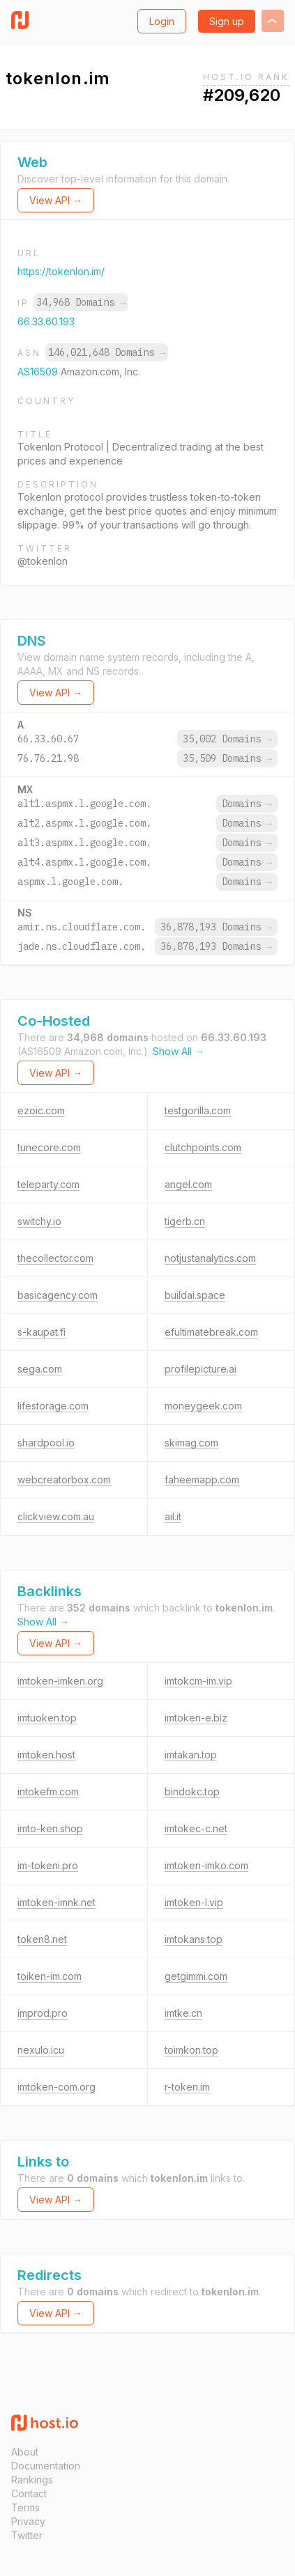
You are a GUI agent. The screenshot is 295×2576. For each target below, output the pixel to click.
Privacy (28, 2521)
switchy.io (39, 1221)
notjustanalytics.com (210, 1258)
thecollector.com (55, 1258)
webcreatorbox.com (64, 1479)
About (24, 2452)
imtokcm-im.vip (198, 1681)
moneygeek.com (203, 1406)
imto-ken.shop (50, 1828)
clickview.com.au (55, 1516)
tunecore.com (49, 1147)
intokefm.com (48, 1791)
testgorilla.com (198, 1110)
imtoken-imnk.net (56, 1902)
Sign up (226, 21)
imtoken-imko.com (206, 1865)
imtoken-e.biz (196, 1718)
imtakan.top (191, 1755)
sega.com (39, 1369)
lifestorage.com (53, 1406)
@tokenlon (42, 561)
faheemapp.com (202, 1479)
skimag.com (191, 1443)
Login (161, 21)
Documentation (45, 2466)
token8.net (42, 1939)
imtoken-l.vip (194, 1902)
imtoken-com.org (56, 2087)
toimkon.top (191, 2050)
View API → (55, 200)
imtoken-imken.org (60, 1681)
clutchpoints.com (203, 1147)
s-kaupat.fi (41, 1332)
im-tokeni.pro (47, 1865)
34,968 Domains (81, 302)
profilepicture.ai (200, 1369)
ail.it (173, 1516)
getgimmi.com (196, 1976)
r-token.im (187, 2087)
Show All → (178, 1051)
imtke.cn (183, 2013)
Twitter (27, 2535)
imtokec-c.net (196, 1828)
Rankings (32, 2479)
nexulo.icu (40, 2050)
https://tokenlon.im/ (61, 271)
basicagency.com (57, 1295)
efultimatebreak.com (211, 1332)
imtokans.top (193, 1939)
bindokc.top (192, 1791)
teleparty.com (48, 1184)
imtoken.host (46, 1755)
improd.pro (42, 2013)
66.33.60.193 (46, 321)
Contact (29, 2493)
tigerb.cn (185, 1221)
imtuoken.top (47, 1718)
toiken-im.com (49, 1976)
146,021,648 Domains (106, 352)
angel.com (188, 1184)
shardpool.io (46, 1443)
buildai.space (195, 1295)
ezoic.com (41, 1110)
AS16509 (39, 371)
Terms (25, 2507)
